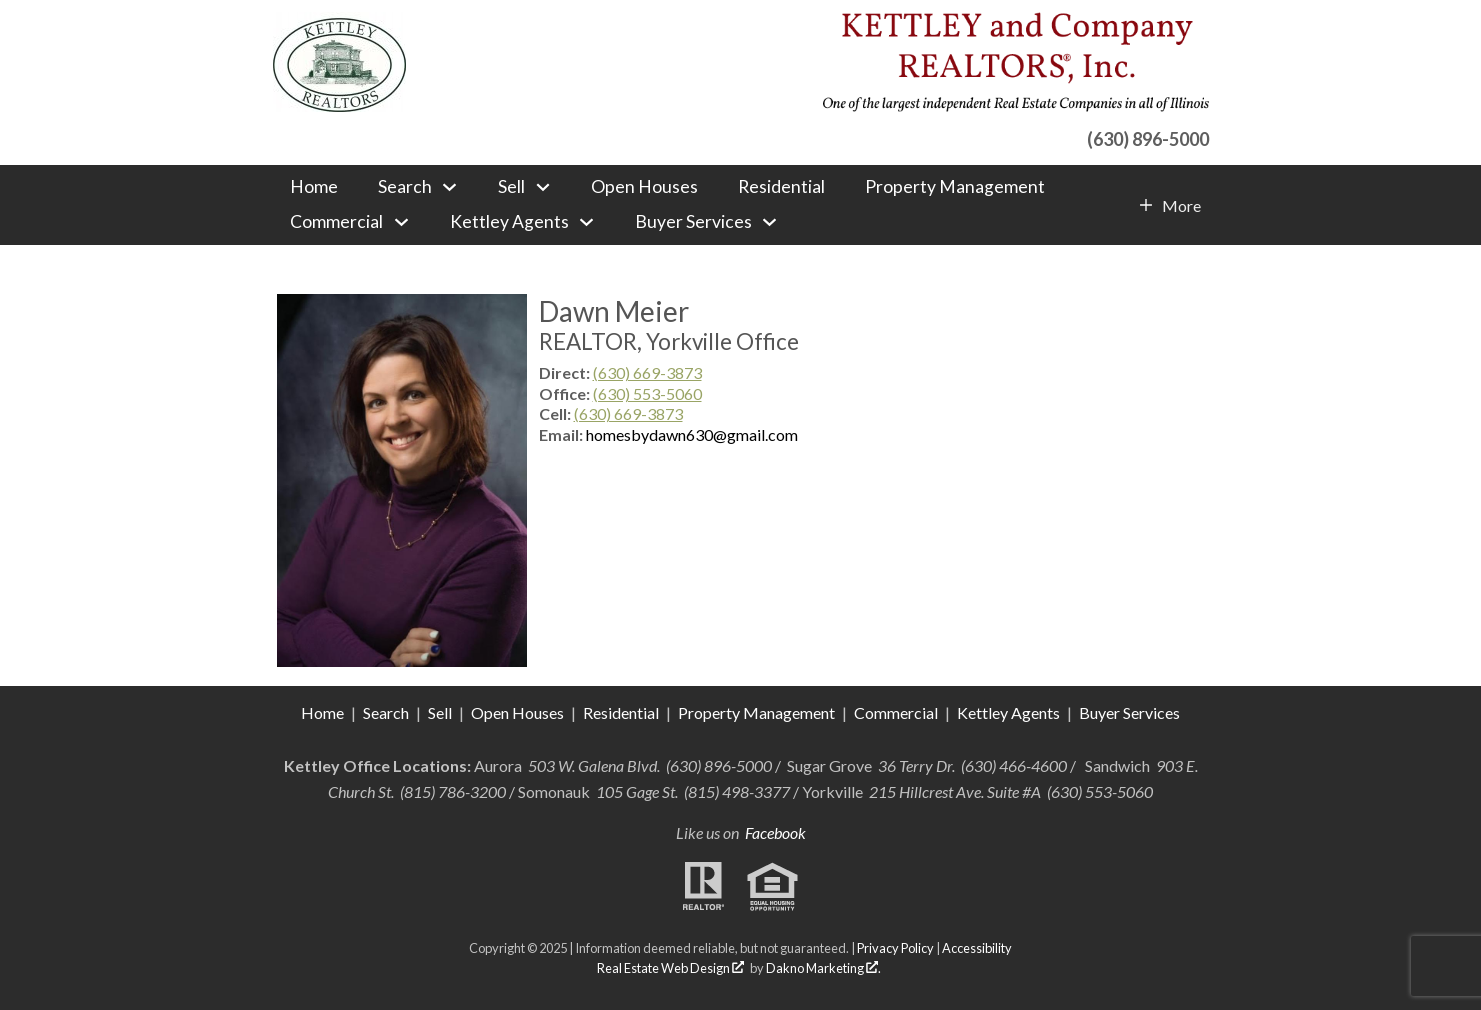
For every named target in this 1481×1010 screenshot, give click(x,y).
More (1181, 206)
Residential (781, 187)
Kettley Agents (1008, 712)
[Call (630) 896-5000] (1015, 136)
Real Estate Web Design (670, 968)
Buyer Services (1129, 712)
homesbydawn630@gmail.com (692, 434)
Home (314, 187)
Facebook (775, 832)
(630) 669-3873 (647, 372)
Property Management (955, 187)
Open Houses (644, 187)
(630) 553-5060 (647, 393)
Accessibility (977, 948)
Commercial (897, 712)
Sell (440, 712)
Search (386, 712)
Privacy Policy (895, 948)
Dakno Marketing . (823, 968)
